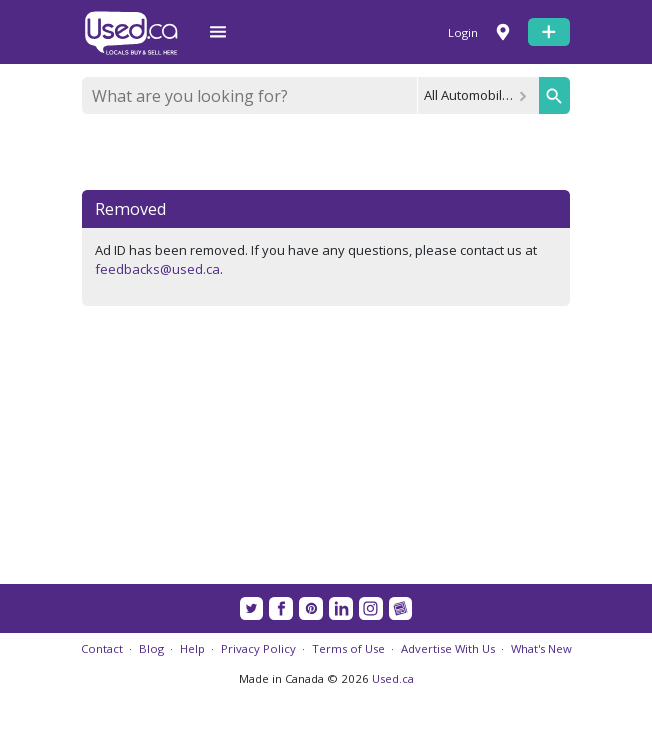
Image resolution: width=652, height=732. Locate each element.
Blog (151, 648)
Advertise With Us (448, 648)
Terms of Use (348, 648)
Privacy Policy (258, 648)
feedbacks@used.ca (157, 269)
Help (192, 648)
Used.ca (393, 678)
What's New (541, 648)
